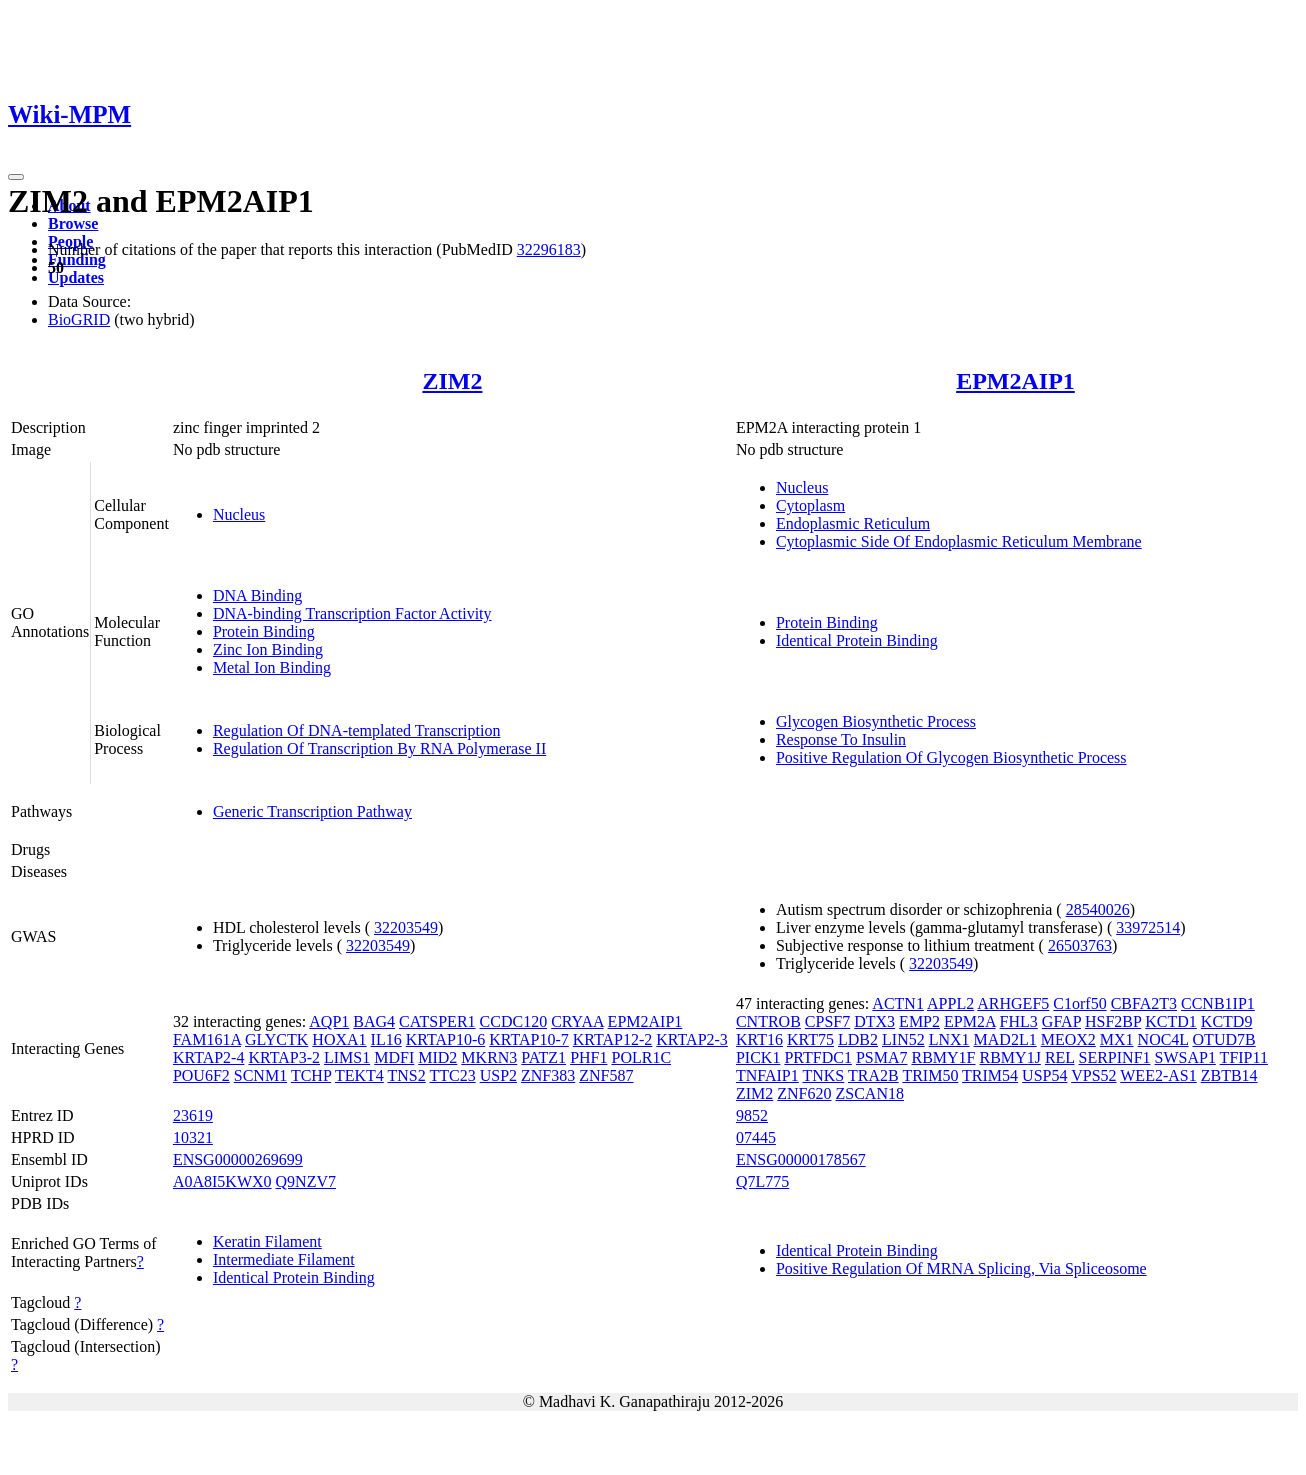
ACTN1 (898, 1003)
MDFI (394, 1057)
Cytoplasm (810, 505)
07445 (756, 1137)
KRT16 (759, 1039)
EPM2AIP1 (1015, 381)
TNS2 (407, 1075)
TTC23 (452, 1075)
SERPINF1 (1115, 1057)
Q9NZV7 (306, 1181)
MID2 (437, 1057)
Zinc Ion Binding (268, 649)
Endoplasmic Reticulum (853, 523)
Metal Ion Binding (272, 667)
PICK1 (758, 1057)
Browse (73, 223)
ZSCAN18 (870, 1093)
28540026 (1098, 909)
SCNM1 (260, 1075)
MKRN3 (489, 1057)
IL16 (386, 1039)
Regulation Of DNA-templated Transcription (357, 730)
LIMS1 (347, 1057)
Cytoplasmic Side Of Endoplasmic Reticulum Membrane (959, 541)
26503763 (1080, 945)
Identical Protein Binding (857, 640)
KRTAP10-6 (446, 1039)
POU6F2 (201, 1075)
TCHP (311, 1075)
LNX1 (949, 1039)
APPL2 (950, 1003)
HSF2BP (1113, 1021)
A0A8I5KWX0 (222, 1181)
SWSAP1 (1185, 1057)
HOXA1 (339, 1039)
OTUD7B (1224, 1039)
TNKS (823, 1075)
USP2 (498, 1075)
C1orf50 (1079, 1003)
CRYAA (577, 1021)
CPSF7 (827, 1021)
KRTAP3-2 (284, 1057)
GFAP (1061, 1021)
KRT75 (810, 1039)
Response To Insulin (841, 739)
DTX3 (874, 1021)
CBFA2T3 (1144, 1003)
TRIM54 (990, 1075)
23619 (193, 1115)
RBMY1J (1010, 1057)
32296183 (549, 249)
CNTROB (768, 1021)
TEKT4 (359, 1075)
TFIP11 (1244, 1057)
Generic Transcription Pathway (312, 811)
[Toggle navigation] (16, 177)
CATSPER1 (437, 1021)
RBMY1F (943, 1057)
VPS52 (1093, 1075)
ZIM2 (452, 381)
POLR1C (641, 1057)
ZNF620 (804, 1093)
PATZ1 (543, 1057)
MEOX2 (1068, 1039)
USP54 (1044, 1075)
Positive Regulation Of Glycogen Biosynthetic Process (951, 757)
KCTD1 (1171, 1021)
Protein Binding (264, 631)
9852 (752, 1115)
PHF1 (588, 1057)
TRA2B (873, 1075)
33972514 (1148, 927)
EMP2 (919, 1021)
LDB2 (858, 1039)
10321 (193, 1137)
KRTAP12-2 (613, 1039)
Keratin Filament (267, 1241)
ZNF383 (548, 1075)
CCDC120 (514, 1021)
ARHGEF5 (1013, 1003)
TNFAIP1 (767, 1075)
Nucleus (239, 514)
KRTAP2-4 (209, 1057)
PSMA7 (882, 1057)
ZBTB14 (1229, 1075)
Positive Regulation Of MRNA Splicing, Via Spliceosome (961, 1268)
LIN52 (903, 1039)
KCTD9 (1227, 1021)
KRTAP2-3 (692, 1039)
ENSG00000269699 (238, 1159)
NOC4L (1163, 1039)
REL (1060, 1057)
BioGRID (79, 319)
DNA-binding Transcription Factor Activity (352, 613)
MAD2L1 (1005, 1039)
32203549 (406, 927)
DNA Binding (257, 595)
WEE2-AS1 (1158, 1075)
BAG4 (374, 1021)
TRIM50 (930, 1075)
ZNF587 (606, 1075)
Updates (76, 277)
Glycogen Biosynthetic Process (876, 721)
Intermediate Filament (284, 1259)
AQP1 (329, 1021)
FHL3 (1019, 1021)
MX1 (1117, 1039)
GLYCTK (276, 1039)
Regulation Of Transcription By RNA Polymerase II (379, 748)
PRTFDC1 (818, 1057)
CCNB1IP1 (1218, 1003)
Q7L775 (762, 1181)
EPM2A (970, 1021)
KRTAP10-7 (529, 1039)
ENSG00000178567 (801, 1159)
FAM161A (207, 1039)
